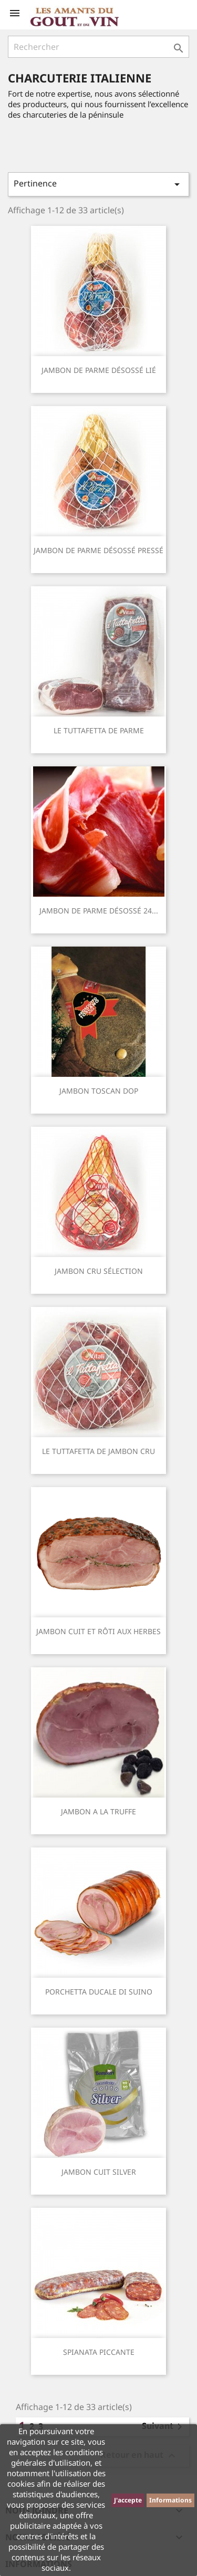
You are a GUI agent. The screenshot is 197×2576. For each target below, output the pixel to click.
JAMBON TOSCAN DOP (98, 1091)
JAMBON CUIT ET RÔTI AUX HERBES (98, 1631)
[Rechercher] (98, 47)
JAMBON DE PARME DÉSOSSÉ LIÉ (99, 370)
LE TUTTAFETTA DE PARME (99, 730)
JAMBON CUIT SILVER (98, 2172)
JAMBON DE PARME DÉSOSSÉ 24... (98, 911)
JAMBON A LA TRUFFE (98, 1811)
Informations (170, 2500)
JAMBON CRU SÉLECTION (99, 1271)
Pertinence (98, 184)
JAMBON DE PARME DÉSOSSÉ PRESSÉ (98, 550)
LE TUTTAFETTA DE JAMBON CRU (98, 1451)
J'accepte (128, 2500)
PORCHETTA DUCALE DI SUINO (98, 1992)
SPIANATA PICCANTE (98, 2352)
